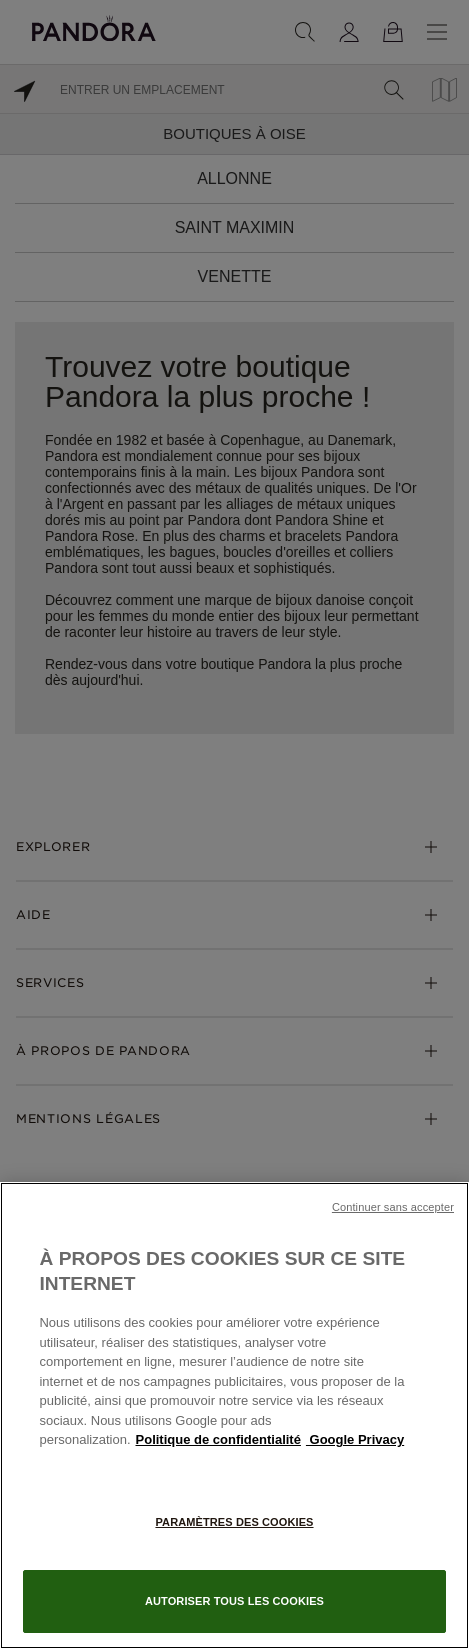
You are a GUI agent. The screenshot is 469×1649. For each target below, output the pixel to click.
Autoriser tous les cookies (234, 1601)
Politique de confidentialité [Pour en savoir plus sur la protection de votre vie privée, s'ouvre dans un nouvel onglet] (218, 1439)
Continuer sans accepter (393, 1207)
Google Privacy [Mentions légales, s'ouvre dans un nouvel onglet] (355, 1439)
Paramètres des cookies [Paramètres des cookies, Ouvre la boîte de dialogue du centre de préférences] (234, 1522)
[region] (234, 1415)
